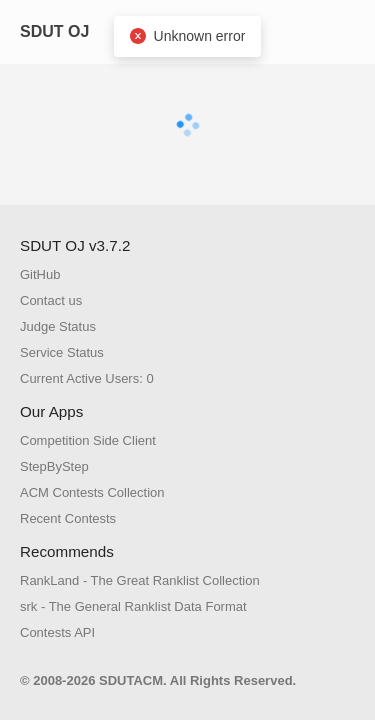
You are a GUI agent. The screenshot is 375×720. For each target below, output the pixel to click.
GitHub (40, 274)
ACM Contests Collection (92, 492)
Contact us (51, 300)
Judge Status (58, 326)
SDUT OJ (54, 31)
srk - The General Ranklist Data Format (133, 606)
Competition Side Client (88, 440)
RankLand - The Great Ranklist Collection (140, 580)
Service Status (62, 352)
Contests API (57, 632)
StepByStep (54, 466)
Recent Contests (68, 518)
